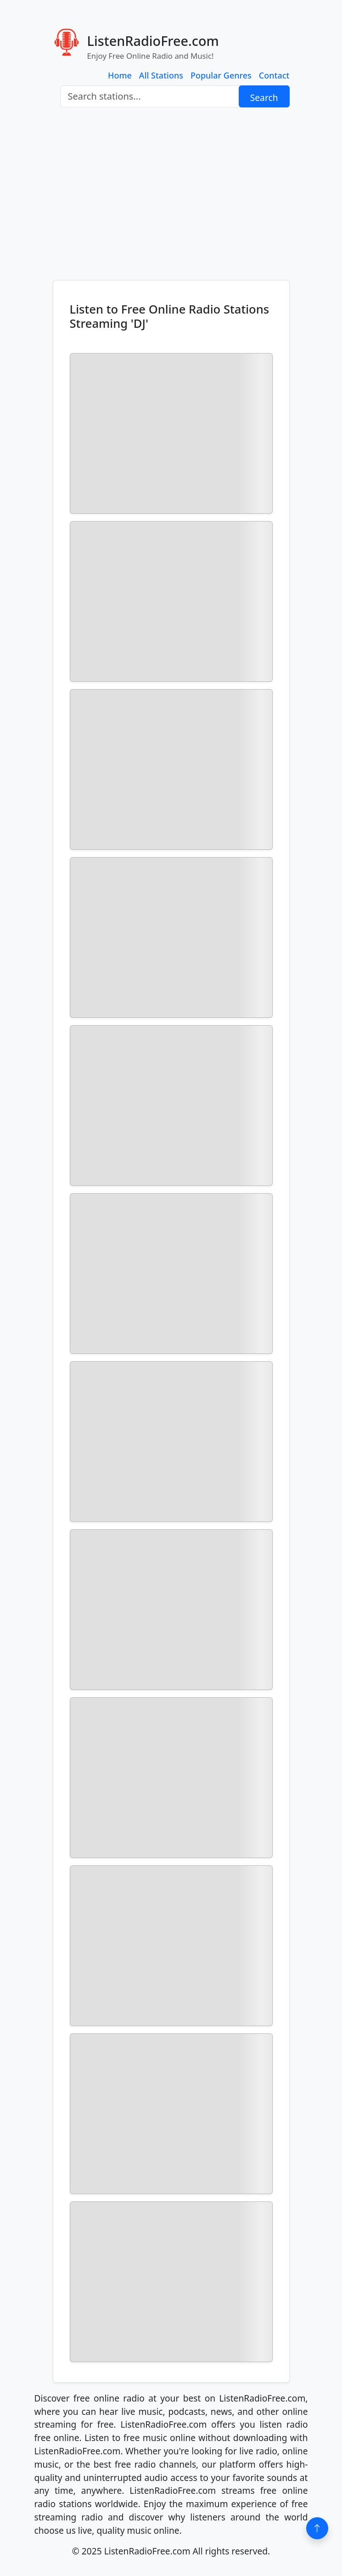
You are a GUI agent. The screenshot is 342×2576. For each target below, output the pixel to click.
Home (120, 75)
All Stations (161, 75)
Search (264, 97)
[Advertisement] (171, 193)
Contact (274, 75)
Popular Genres (221, 75)
